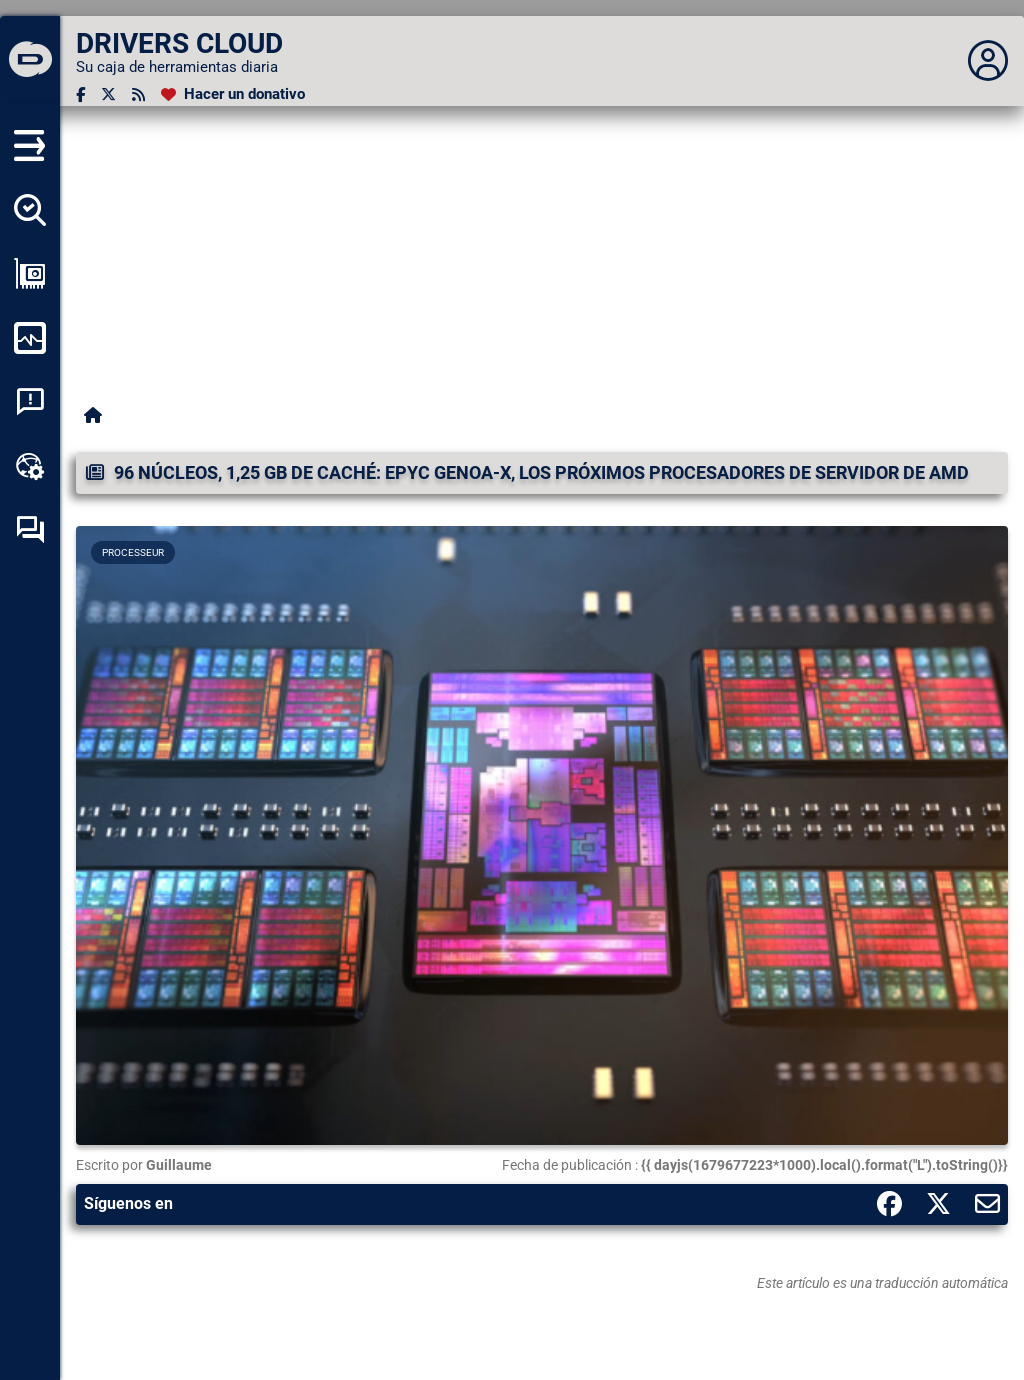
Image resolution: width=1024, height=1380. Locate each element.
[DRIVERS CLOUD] (30, 61)
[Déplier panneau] (988, 61)
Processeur (133, 552)
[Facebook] (80, 94)
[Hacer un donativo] (233, 94)
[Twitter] (108, 94)
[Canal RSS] (138, 94)
